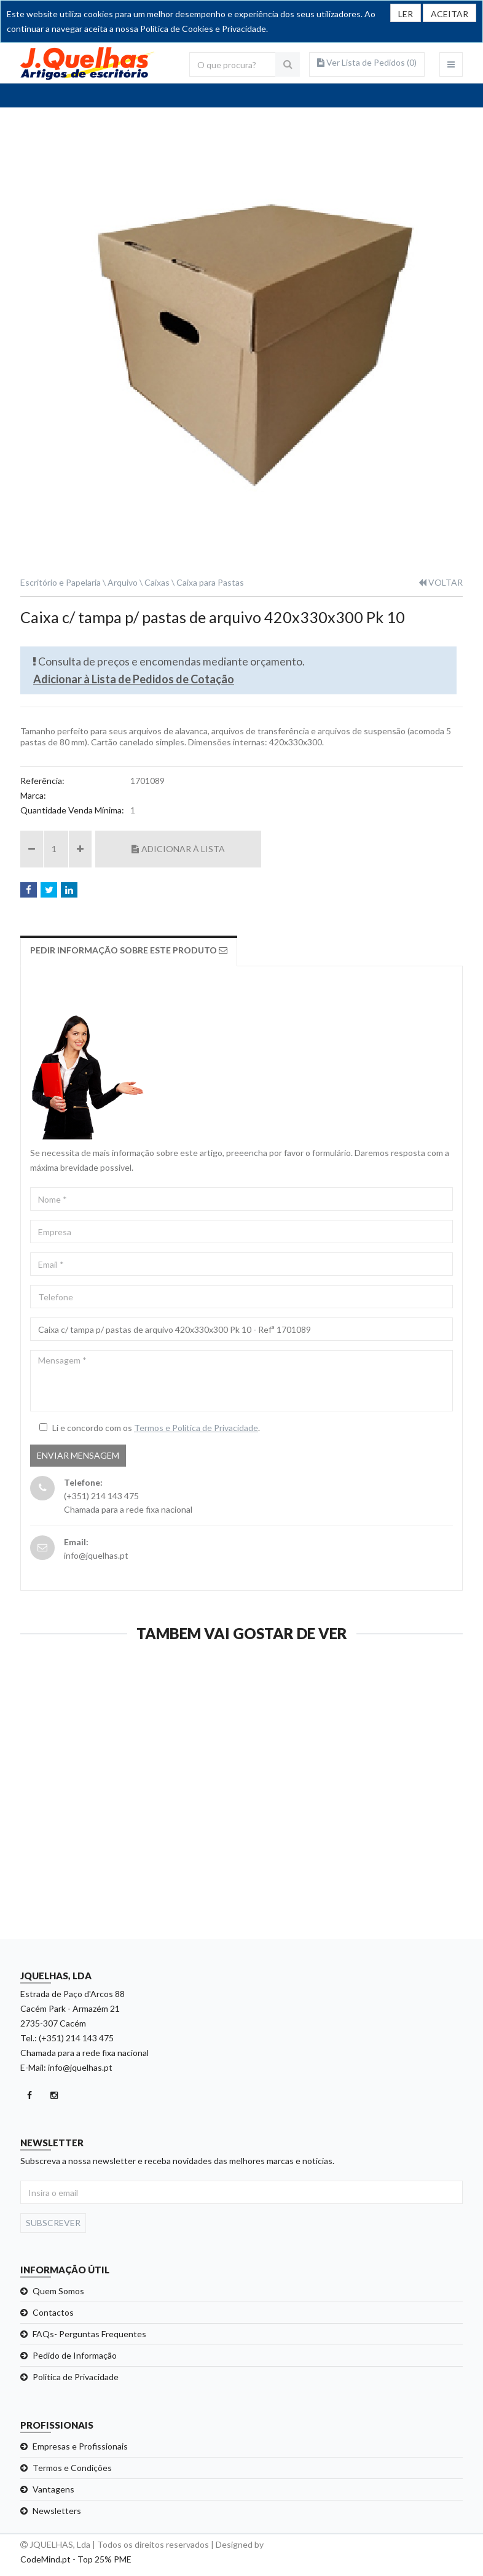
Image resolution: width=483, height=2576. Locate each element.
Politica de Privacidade (76, 2377)
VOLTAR (440, 582)
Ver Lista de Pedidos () (367, 62)
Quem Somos (58, 2291)
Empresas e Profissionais (80, 2446)
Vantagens (53, 2489)
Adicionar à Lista (178, 849)
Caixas (157, 582)
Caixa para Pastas (210, 582)
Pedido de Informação (75, 2355)
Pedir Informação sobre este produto (128, 950)
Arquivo (123, 582)
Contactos (53, 2312)
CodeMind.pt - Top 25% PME (76, 2559)
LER (405, 14)
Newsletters (57, 2510)
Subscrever (53, 2222)
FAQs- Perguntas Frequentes (89, 2334)
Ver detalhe (125, 1907)
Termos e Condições (72, 2467)
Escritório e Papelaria (60, 582)
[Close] (449, 13)
